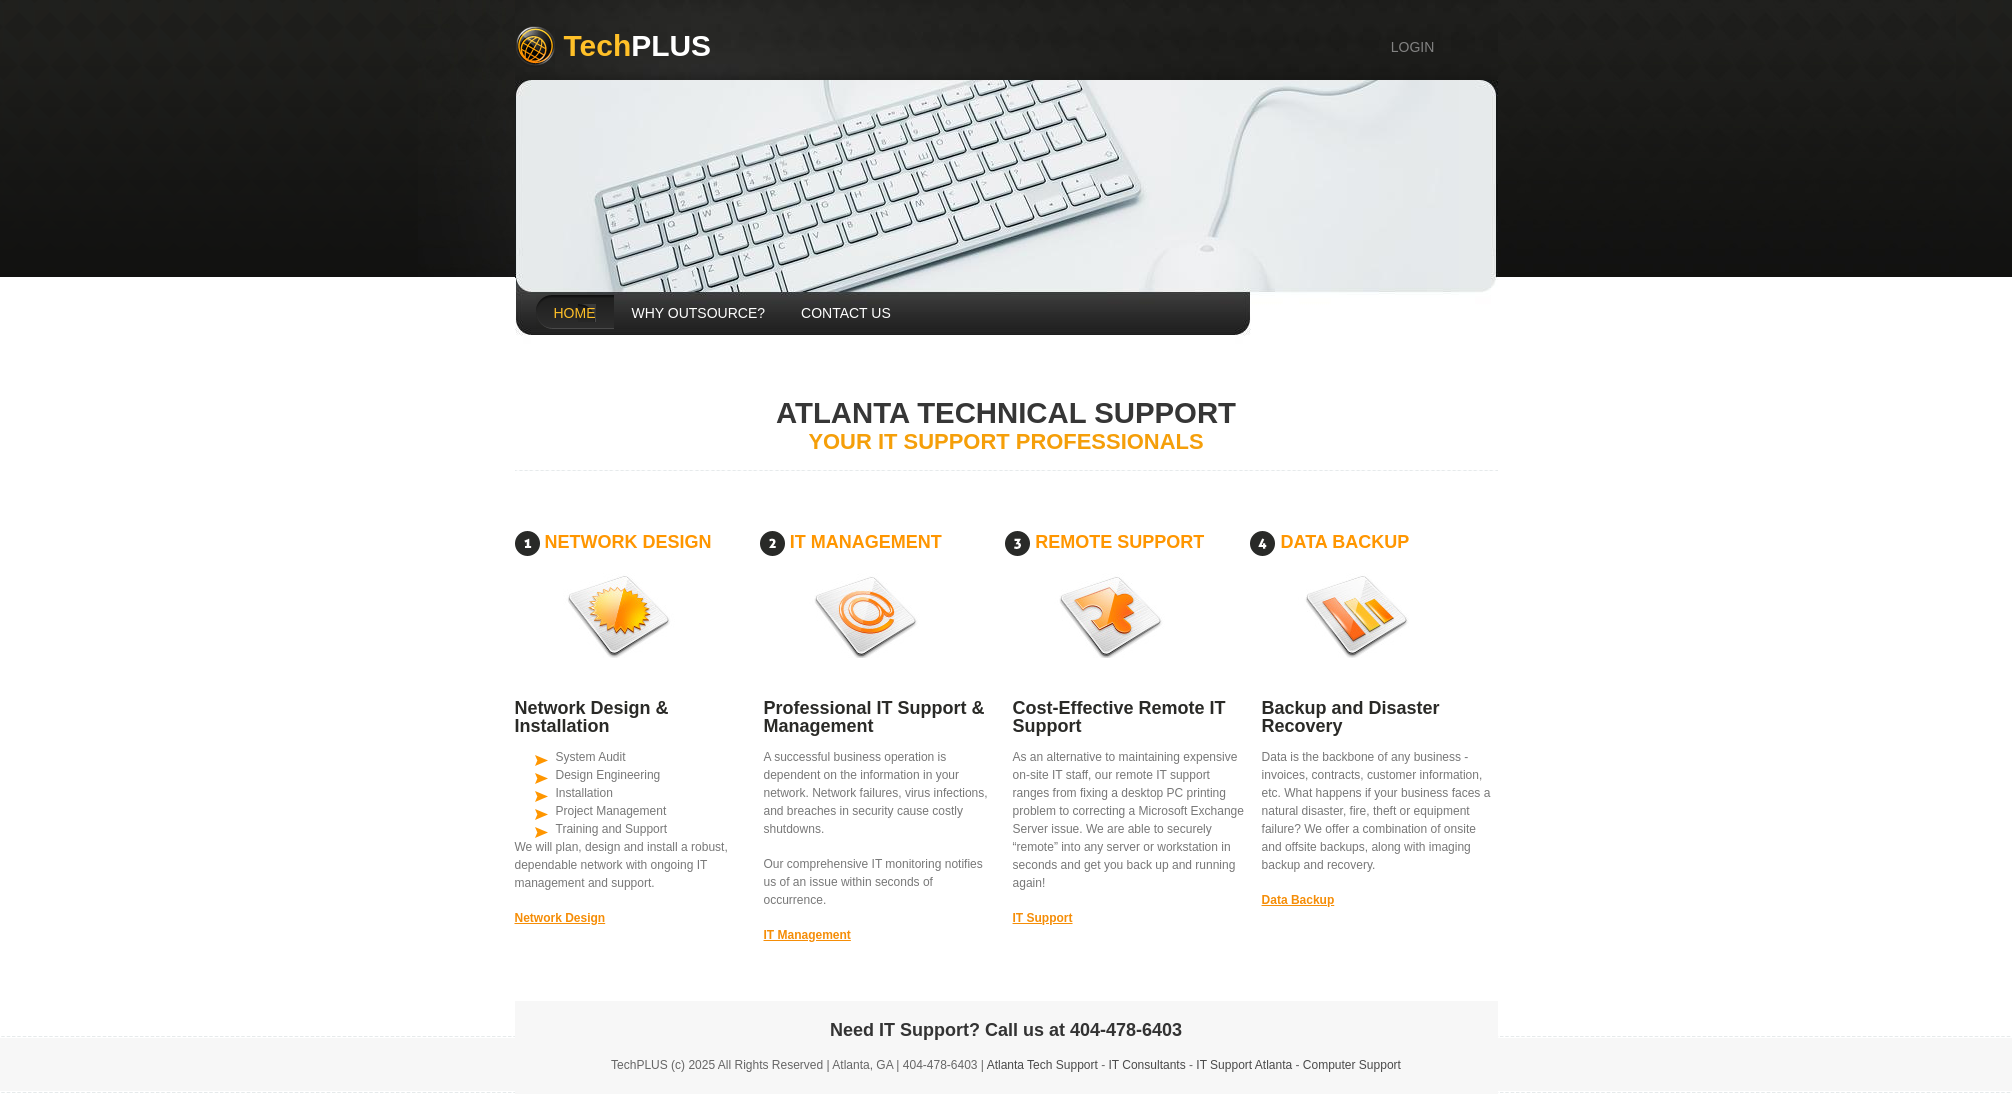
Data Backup (1298, 900)
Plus (638, 45)
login (1413, 47)
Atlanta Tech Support (1042, 1065)
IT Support (1043, 918)
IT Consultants (1147, 1065)
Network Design (560, 918)
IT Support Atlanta (1244, 1065)
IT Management (807, 935)
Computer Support (1352, 1065)
